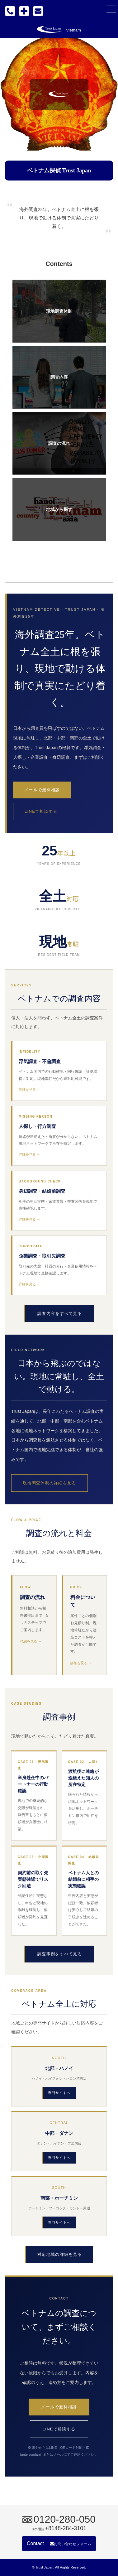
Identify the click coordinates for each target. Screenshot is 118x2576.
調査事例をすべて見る (59, 1954)
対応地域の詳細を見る (59, 2254)
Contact (59, 2543)
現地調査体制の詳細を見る (49, 1483)
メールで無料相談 (42, 789)
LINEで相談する (41, 811)
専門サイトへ (59, 2093)
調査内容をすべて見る (59, 1313)
